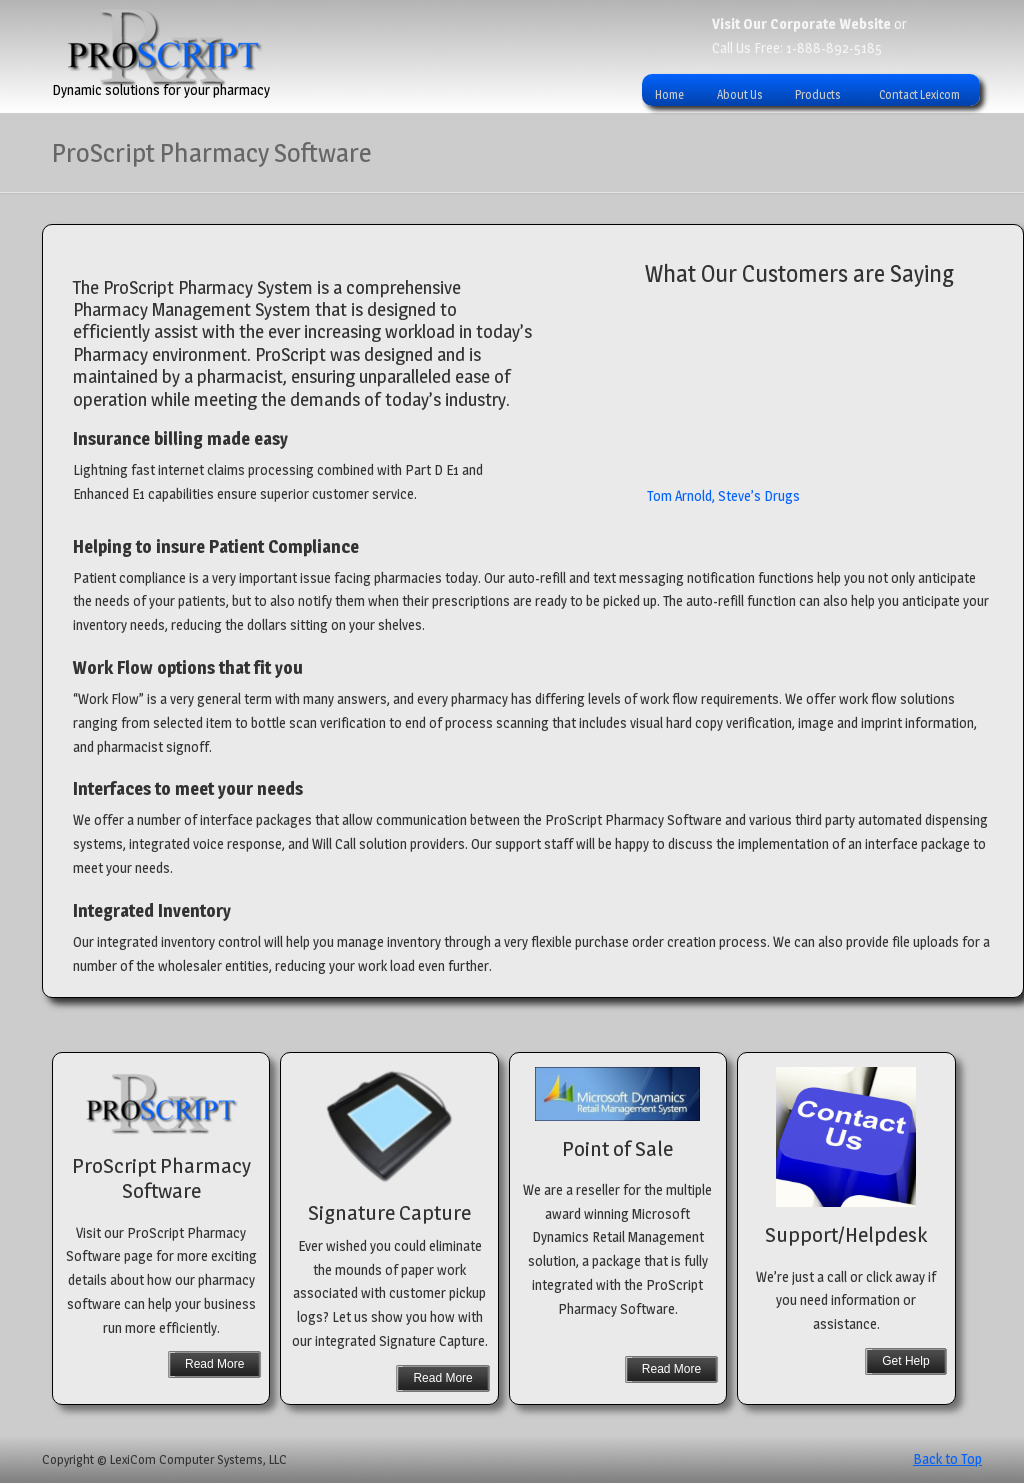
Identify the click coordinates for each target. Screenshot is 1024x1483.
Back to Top (947, 1458)
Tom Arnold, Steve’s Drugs (723, 500)
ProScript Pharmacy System (164, 48)
